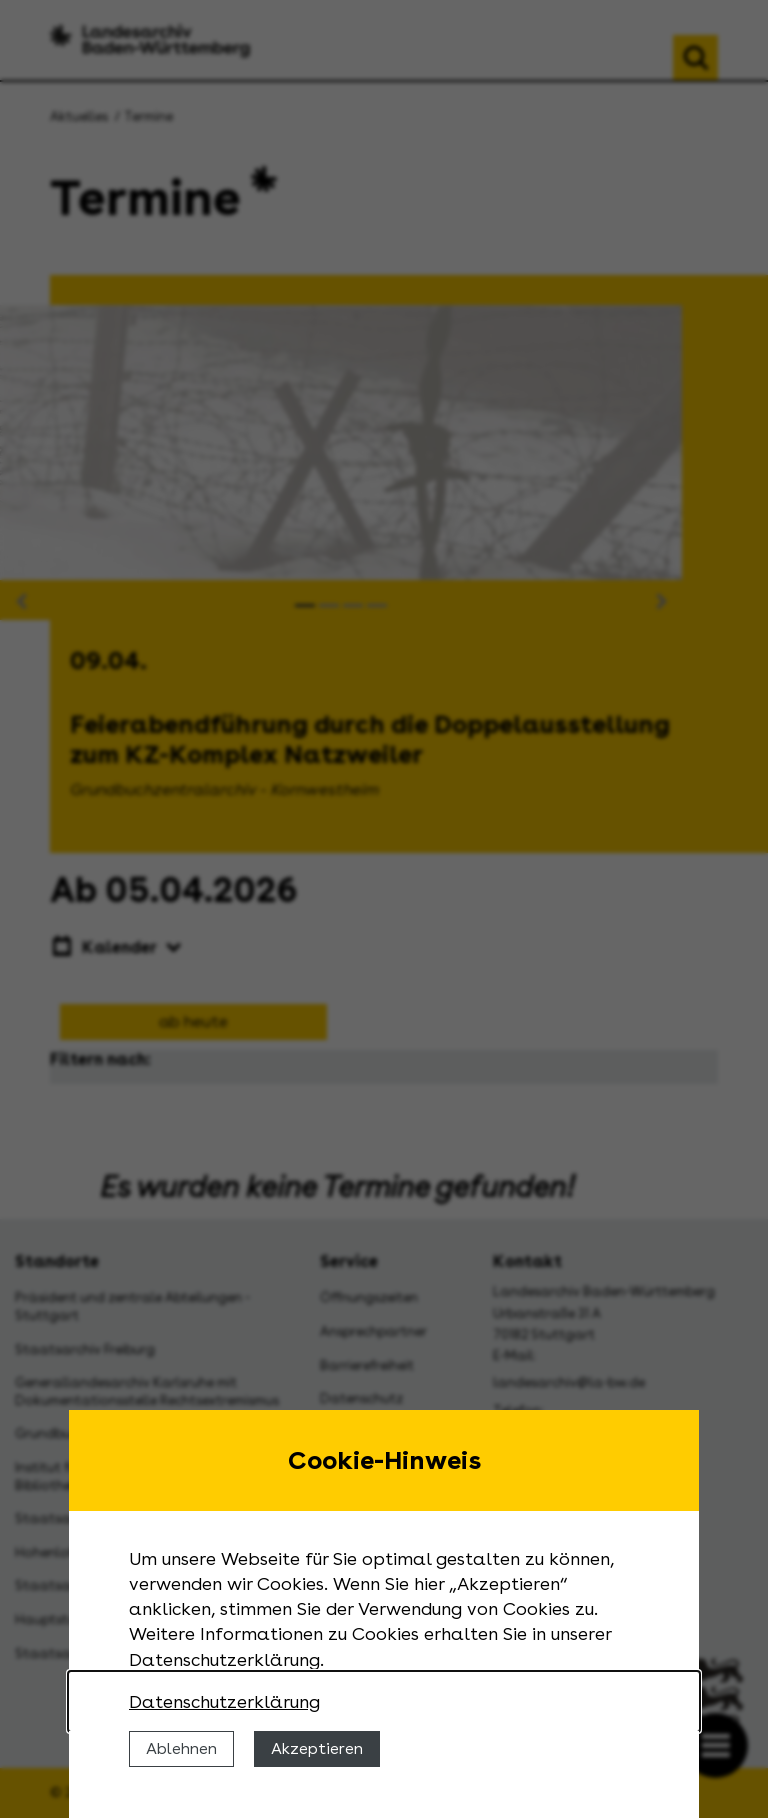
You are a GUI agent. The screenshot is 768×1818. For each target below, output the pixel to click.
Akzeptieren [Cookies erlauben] (317, 1748)
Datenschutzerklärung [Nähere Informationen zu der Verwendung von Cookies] (224, 1701)
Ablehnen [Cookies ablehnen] (181, 1748)
